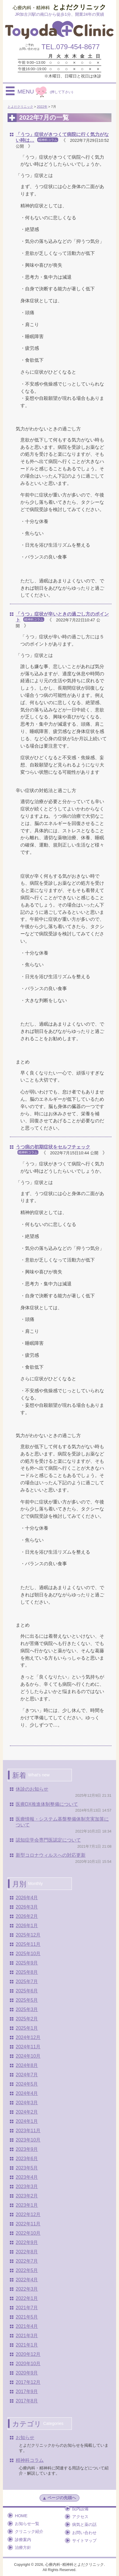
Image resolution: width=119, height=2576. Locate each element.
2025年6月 (27, 1990)
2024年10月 (28, 2056)
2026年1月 (27, 1925)
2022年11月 (28, 2223)
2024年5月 (27, 2084)
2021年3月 (27, 2335)
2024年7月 (27, 2074)
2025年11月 (28, 1944)
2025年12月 (28, 1934)
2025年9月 (27, 1962)
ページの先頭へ (59, 2498)
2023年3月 (27, 2186)
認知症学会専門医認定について (48, 1840)
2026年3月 (27, 1906)
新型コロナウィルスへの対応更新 (51, 1855)
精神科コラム (30, 2460)
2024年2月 (27, 2111)
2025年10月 (28, 1953)
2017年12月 (28, 2382)
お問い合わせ (84, 2532)
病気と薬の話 (84, 2524)
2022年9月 (27, 2242)
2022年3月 (27, 2289)
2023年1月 (27, 2205)
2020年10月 (28, 2363)
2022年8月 (27, 2251)
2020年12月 (28, 2354)
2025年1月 (27, 2028)
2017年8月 (27, 2400)
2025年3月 (27, 2009)
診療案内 (23, 2539)
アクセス (80, 2516)
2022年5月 (27, 2270)
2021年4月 (27, 2326)
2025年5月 (27, 2000)
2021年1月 (27, 2344)
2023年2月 (27, 2195)
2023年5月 (27, 2167)
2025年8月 (27, 1972)
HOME (21, 2515)
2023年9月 (27, 2149)
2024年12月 (28, 2037)
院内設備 (80, 2508)
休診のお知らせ (32, 1789)
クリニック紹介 (29, 2531)
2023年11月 (28, 2130)
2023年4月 (27, 2177)
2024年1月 (27, 2121)
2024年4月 (27, 2093)
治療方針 (23, 2547)
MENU (45, 90)
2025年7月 (27, 1981)
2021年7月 (27, 2307)
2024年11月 (28, 2046)
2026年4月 (27, 1897)
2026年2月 (27, 1916)
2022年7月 (27, 2261)
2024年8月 (27, 2065)
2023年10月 (28, 2139)
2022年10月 (28, 2233)
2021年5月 (27, 2316)
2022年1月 (27, 2298)
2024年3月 (27, 2102)
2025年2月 (27, 2018)
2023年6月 (27, 2158)
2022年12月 (28, 2214)
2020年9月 (27, 2372)
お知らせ (25, 2437)
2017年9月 (27, 2391)
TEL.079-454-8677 (70, 47)
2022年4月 (27, 2279)
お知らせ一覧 (27, 2523)
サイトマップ (84, 2540)
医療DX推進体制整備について (47, 1804)
